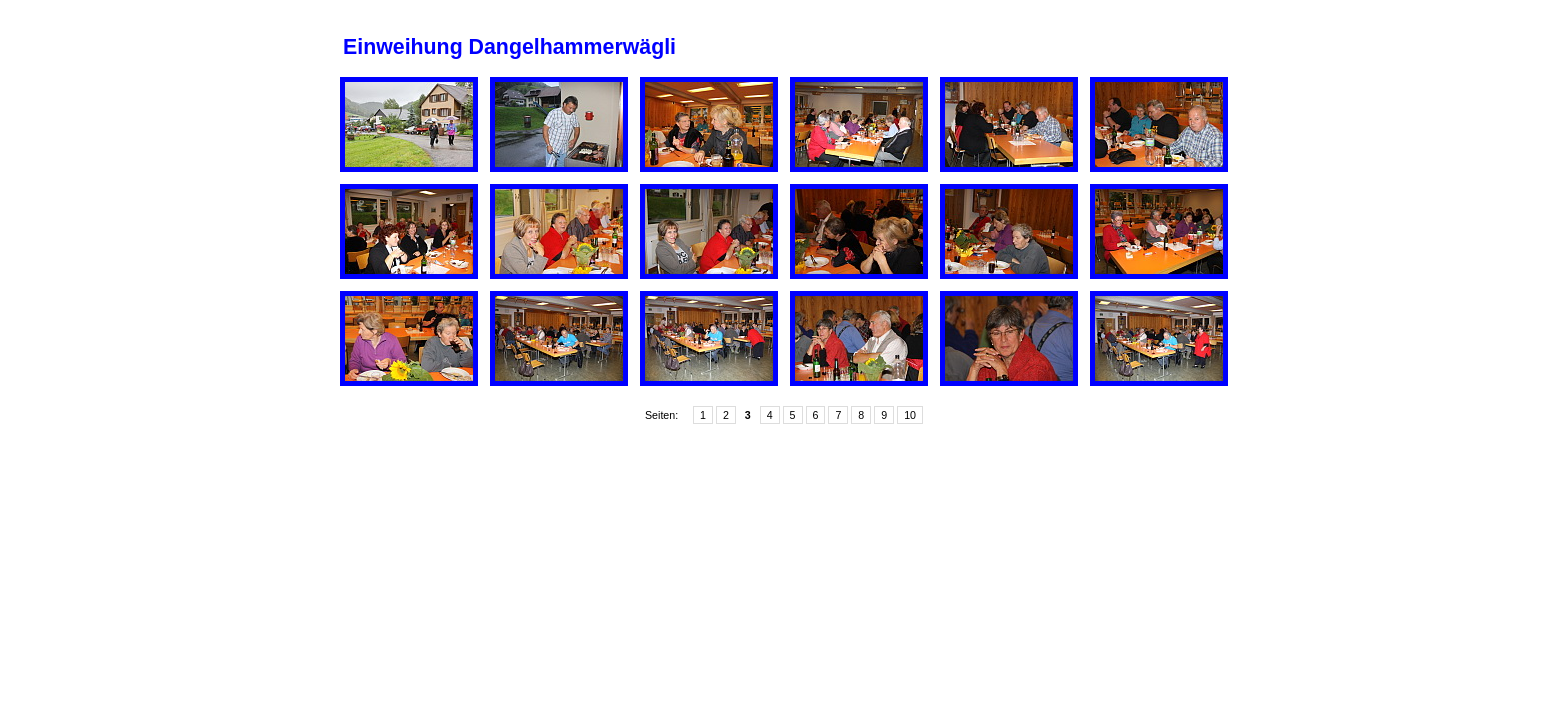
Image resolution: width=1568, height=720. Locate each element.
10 (910, 415)
